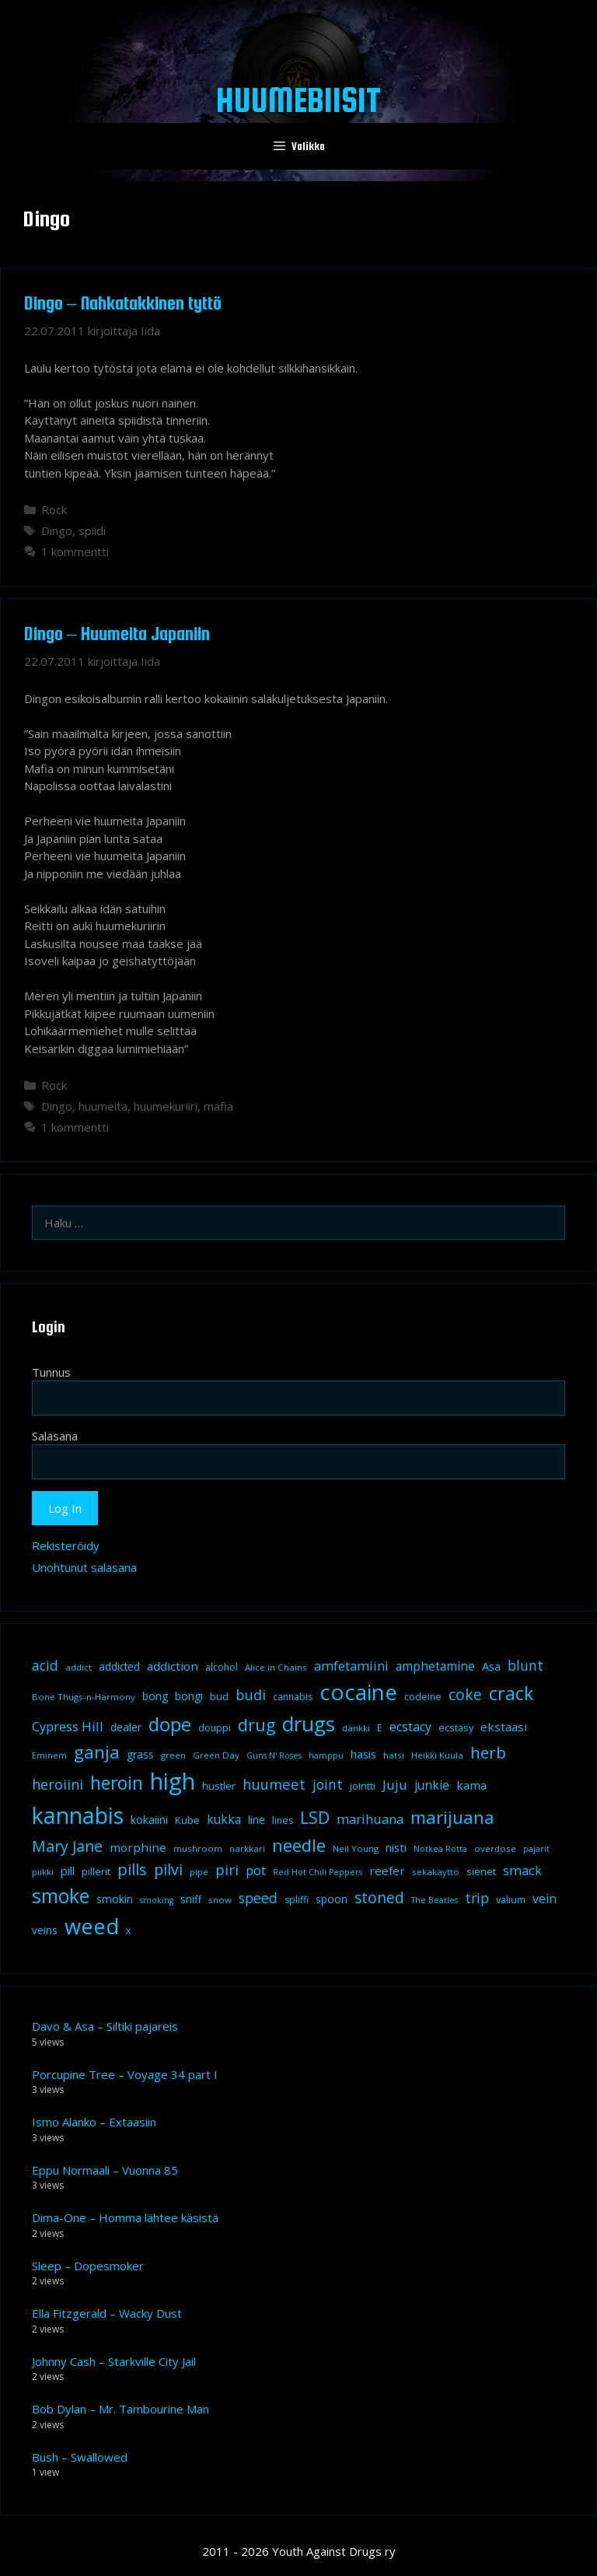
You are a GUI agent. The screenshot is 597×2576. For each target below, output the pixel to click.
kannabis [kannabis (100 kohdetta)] (78, 1815)
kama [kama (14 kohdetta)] (471, 1785)
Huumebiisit (298, 99)
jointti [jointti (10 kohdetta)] (362, 1786)
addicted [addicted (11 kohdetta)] (119, 1667)
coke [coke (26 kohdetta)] (465, 1694)
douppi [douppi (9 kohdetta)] (214, 1727)
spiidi (92, 530)
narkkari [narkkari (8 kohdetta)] (247, 1848)
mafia (218, 1106)
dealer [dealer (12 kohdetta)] (125, 1727)
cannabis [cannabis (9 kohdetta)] (292, 1696)
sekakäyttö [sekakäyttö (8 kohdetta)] (435, 1872)
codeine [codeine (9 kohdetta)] (423, 1696)
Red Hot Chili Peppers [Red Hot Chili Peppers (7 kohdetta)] (317, 1872)
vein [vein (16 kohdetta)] (544, 1898)
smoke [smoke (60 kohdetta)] (60, 1895)
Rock (54, 509)
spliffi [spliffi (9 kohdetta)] (297, 1899)
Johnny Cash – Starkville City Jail (114, 2361)
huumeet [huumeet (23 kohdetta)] (274, 1784)
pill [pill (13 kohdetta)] (68, 1870)
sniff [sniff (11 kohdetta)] (190, 1899)
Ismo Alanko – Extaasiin (94, 2122)
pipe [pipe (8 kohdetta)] (199, 1872)
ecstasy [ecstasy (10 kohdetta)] (455, 1727)
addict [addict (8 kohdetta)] (78, 1667)
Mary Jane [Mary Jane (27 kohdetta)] (67, 1846)
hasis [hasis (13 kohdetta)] (363, 1754)
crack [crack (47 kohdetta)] (511, 1693)
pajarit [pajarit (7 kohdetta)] (536, 1848)
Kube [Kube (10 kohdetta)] (187, 1820)
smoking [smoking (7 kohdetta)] (156, 1900)
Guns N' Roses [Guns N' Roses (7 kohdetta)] (274, 1755)
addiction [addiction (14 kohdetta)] (172, 1666)
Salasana (55, 1436)
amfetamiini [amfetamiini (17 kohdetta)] (351, 1666)
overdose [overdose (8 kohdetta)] (495, 1848)
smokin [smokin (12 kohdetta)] (114, 1899)
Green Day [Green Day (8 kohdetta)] (216, 1755)
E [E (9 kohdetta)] (379, 1727)
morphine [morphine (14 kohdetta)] (138, 1847)
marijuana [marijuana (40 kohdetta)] (452, 1817)
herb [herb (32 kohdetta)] (488, 1752)
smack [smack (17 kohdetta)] (522, 1870)
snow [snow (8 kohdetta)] (220, 1900)
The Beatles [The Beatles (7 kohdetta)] (434, 1900)
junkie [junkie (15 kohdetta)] (431, 1785)
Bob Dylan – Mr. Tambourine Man (120, 2409)
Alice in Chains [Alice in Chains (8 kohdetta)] (276, 1667)
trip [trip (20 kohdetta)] (477, 1897)
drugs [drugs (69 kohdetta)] (308, 1724)
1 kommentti (75, 551)
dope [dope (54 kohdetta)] (169, 1724)
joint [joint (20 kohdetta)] (327, 1784)
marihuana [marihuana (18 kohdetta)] (370, 1819)
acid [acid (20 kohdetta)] (45, 1665)
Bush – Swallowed (79, 2457)
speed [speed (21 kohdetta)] (258, 1897)
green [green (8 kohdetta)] (173, 1755)
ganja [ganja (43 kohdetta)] (97, 1752)
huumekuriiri (165, 1106)
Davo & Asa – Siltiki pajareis (105, 2026)
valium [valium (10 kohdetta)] (510, 1899)
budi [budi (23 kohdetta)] (251, 1694)
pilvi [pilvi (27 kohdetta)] (168, 1869)
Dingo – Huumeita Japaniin (117, 633)
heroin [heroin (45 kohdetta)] (116, 1783)
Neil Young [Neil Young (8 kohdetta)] (356, 1848)
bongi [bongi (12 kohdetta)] (189, 1696)
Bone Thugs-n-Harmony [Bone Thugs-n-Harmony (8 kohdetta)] (83, 1697)
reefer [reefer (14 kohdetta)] (387, 1870)
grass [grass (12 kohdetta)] (140, 1754)
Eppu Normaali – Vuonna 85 (105, 2170)
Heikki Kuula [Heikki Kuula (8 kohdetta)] (437, 1755)
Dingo (56, 530)
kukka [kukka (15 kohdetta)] (224, 1819)
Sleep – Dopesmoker (88, 2265)
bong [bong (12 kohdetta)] (155, 1696)
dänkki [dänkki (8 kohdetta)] (356, 1728)
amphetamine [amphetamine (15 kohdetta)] (435, 1666)
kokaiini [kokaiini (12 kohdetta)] (149, 1819)
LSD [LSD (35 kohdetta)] (315, 1817)
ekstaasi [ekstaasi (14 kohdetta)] (503, 1726)
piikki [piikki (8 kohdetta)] (43, 1872)
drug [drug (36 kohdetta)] (256, 1724)
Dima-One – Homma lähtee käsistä (125, 2217)
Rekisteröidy (66, 1545)
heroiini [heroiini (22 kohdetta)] (57, 1784)
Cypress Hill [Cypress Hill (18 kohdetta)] (67, 1726)
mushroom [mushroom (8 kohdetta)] (197, 1848)
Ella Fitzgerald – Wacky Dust (107, 2313)
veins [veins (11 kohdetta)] (45, 1930)
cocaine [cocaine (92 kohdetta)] (358, 1691)
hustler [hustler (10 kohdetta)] (219, 1786)
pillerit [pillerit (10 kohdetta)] (96, 1871)
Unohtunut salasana (84, 1567)
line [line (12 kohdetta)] (256, 1819)
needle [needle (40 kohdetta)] (299, 1845)
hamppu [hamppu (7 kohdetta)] (326, 1755)
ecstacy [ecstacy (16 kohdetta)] (410, 1726)
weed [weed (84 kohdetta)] (92, 1926)
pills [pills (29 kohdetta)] (132, 1869)
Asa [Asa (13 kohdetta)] (491, 1666)
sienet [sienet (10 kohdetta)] (481, 1871)
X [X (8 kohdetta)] (128, 1931)
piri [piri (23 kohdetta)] (227, 1869)
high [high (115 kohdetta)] (172, 1781)
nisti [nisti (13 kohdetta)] (396, 1847)
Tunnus (51, 1372)
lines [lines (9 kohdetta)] (282, 1820)
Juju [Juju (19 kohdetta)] (394, 1785)
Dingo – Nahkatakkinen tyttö (123, 302)
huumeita (103, 1106)
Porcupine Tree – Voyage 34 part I (125, 2074)
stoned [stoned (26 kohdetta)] (379, 1897)
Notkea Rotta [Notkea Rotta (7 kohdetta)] (440, 1848)
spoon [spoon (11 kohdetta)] (331, 1899)
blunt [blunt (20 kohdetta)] (525, 1665)
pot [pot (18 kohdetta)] (256, 1870)
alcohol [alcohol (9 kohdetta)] (221, 1667)
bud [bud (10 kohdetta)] (219, 1696)
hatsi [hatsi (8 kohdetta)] (393, 1755)
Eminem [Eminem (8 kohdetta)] (49, 1755)
